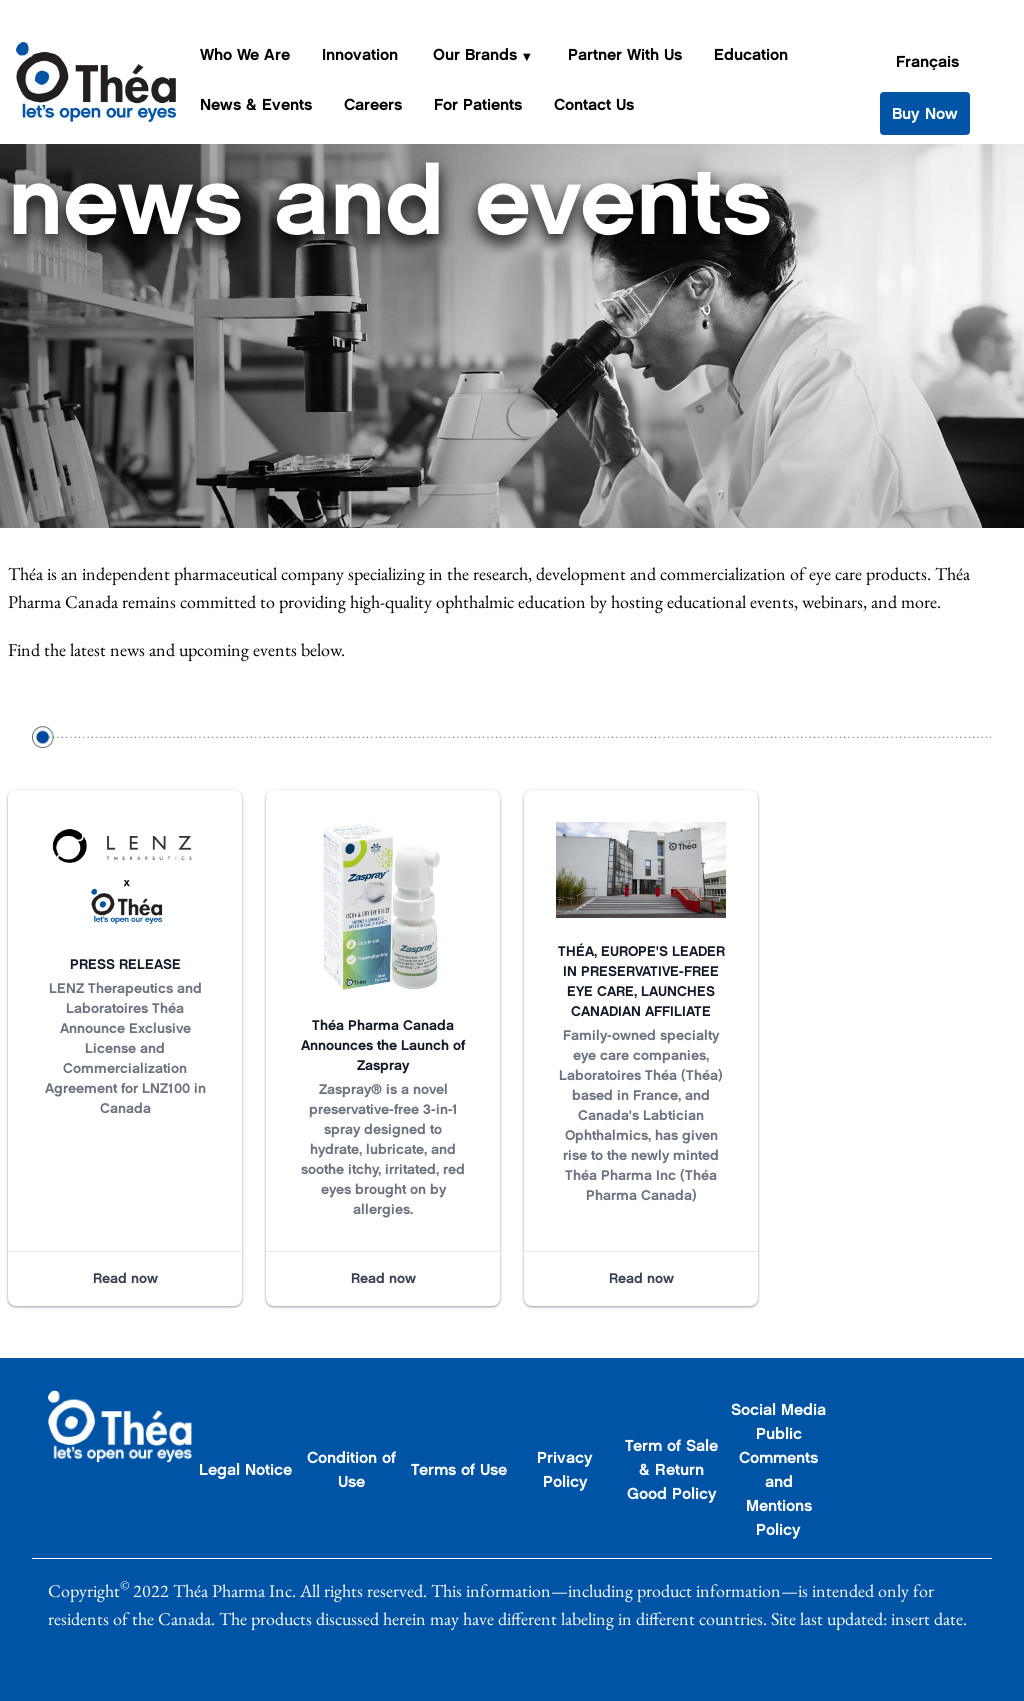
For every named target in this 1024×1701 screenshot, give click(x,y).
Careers (373, 104)
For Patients (478, 104)
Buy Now (925, 113)
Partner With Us (625, 54)
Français (927, 61)
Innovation (360, 54)
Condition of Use (351, 1469)
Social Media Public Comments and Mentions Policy (778, 1469)
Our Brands (475, 54)
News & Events (256, 104)
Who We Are (245, 54)
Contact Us (594, 104)
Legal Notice (245, 1469)
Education (751, 54)
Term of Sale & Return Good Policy (671, 1469)
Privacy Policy (565, 1469)
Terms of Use (459, 1469)
